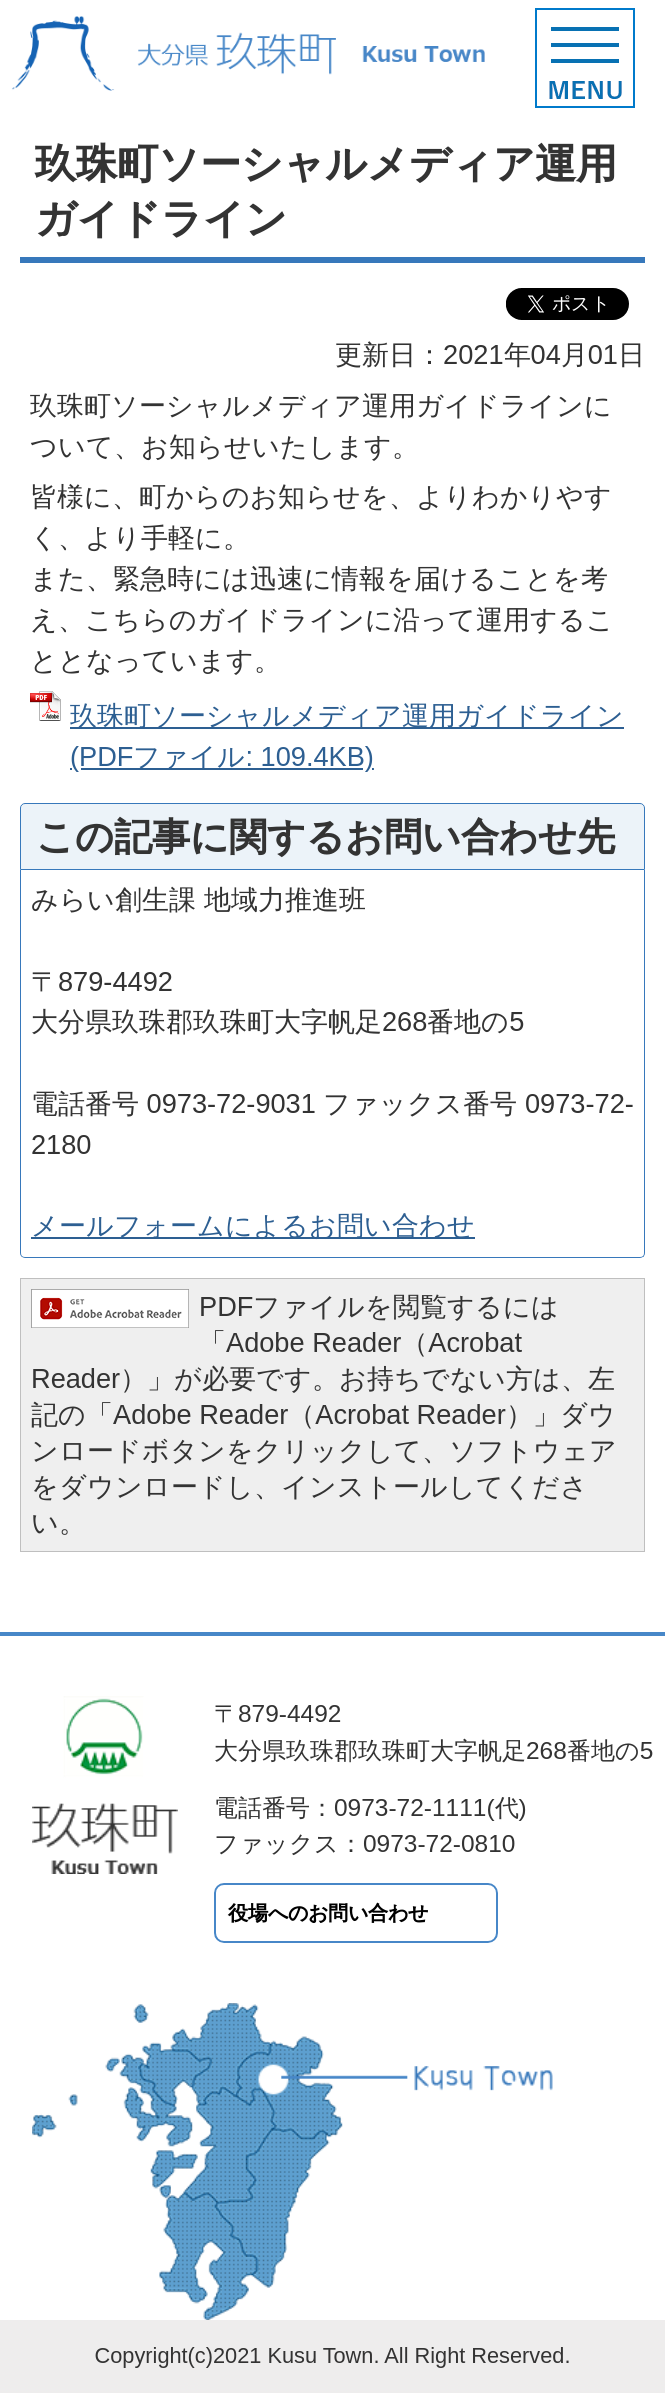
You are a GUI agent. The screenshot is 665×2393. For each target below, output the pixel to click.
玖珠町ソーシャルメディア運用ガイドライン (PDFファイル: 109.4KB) (347, 736)
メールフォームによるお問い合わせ (253, 1225)
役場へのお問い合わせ (328, 1913)
